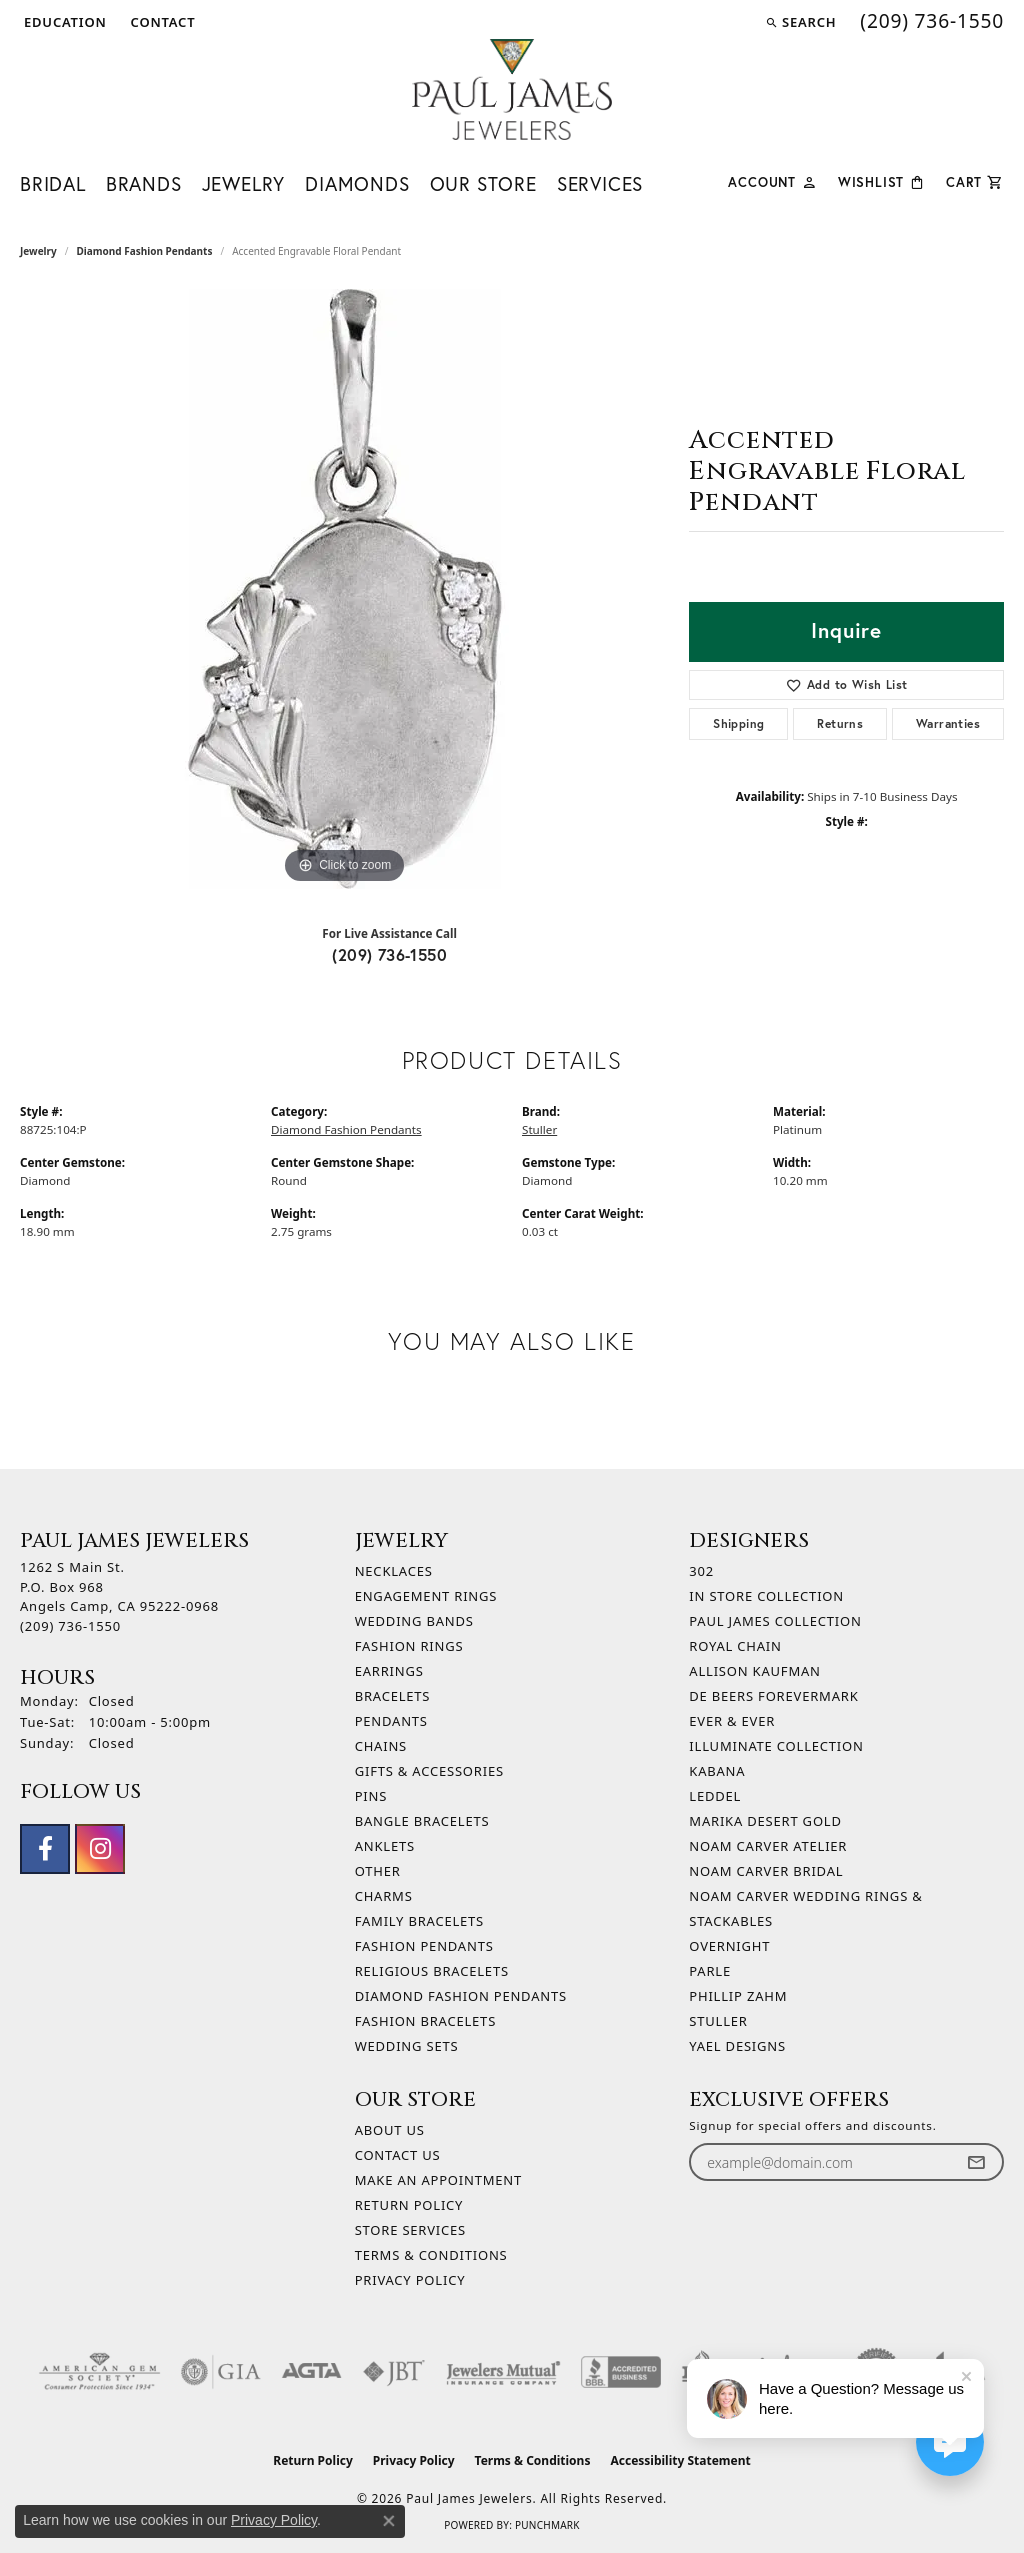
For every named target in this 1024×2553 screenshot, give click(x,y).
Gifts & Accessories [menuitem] (429, 1771)
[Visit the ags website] (99, 2372)
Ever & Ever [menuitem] (732, 1721)
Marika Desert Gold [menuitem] (765, 1821)
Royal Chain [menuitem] (735, 1646)
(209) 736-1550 (389, 954)
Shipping (738, 723)
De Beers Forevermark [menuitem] (773, 1696)
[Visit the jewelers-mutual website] (503, 2372)
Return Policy (409, 2205)
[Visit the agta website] (311, 2372)
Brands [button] (144, 184)
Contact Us (398, 2155)
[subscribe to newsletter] (976, 2162)
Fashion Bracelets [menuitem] (425, 2021)
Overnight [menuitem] (729, 1946)
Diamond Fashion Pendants (145, 251)
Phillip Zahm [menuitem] (738, 1996)
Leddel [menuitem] (715, 1796)
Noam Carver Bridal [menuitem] (766, 1871)
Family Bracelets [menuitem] (419, 1921)
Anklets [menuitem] (385, 1846)
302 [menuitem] (701, 1571)
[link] (161, 22)
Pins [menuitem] (371, 1796)
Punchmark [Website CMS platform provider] (547, 2525)
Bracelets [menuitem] (393, 1696)
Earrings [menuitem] (389, 1671)
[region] (345, 589)
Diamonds (357, 184)
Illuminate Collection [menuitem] (776, 1746)
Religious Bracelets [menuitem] (432, 1971)
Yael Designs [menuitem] (737, 2046)
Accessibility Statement (680, 2460)
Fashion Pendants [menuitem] (424, 1946)
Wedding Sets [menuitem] (407, 2046)
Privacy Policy (410, 2280)
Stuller (539, 1129)
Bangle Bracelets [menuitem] (422, 1821)
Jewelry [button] (244, 184)
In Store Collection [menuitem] (766, 1596)
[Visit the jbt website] (394, 2372)
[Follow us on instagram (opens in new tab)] (100, 1849)
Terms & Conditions (431, 2255)
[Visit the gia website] (221, 2372)
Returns (840, 723)
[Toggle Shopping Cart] (975, 180)
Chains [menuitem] (381, 1746)
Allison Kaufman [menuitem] (754, 1671)
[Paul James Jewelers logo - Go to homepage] (512, 89)
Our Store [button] (483, 184)
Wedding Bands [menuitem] (414, 1621)
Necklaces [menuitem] (394, 1571)
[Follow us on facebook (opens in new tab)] (45, 1849)
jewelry (38, 251)
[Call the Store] (70, 1626)
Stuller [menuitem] (718, 2021)
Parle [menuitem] (710, 1971)
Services (600, 184)
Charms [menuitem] (384, 1896)
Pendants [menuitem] (391, 1721)
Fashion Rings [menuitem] (409, 1646)
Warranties (948, 723)
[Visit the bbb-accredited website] (621, 2372)
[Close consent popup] (389, 2521)
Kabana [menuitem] (717, 1771)
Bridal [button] (53, 184)
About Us (390, 2130)
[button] (63, 22)
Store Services (410, 2230)
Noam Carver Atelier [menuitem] (768, 1846)
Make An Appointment (438, 2180)
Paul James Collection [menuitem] (775, 1621)
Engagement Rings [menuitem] (426, 1596)
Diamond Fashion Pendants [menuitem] (461, 1996)
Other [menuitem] (378, 1871)
